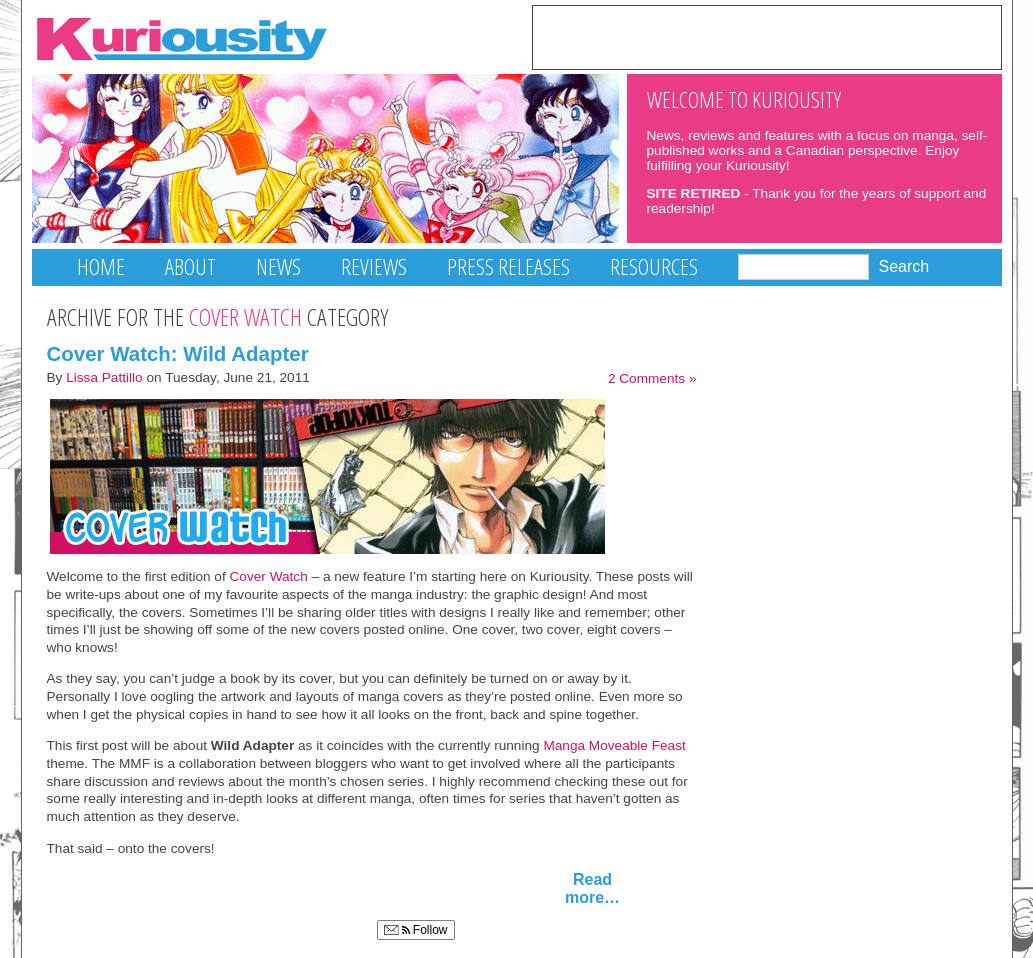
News (278, 266)
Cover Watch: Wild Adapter (178, 353)
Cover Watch (269, 576)
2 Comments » (652, 378)
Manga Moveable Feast (614, 745)
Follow (416, 930)
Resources (654, 266)
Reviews (374, 266)
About (190, 266)
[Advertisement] (767, 36)
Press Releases (508, 266)
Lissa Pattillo (104, 377)
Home (101, 266)
